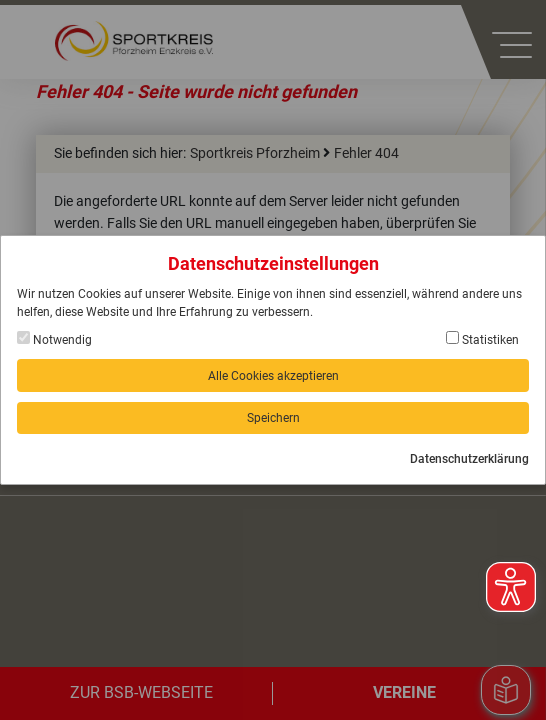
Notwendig (54, 339)
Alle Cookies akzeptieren (273, 376)
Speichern (273, 418)
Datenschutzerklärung (469, 459)
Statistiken (482, 339)
